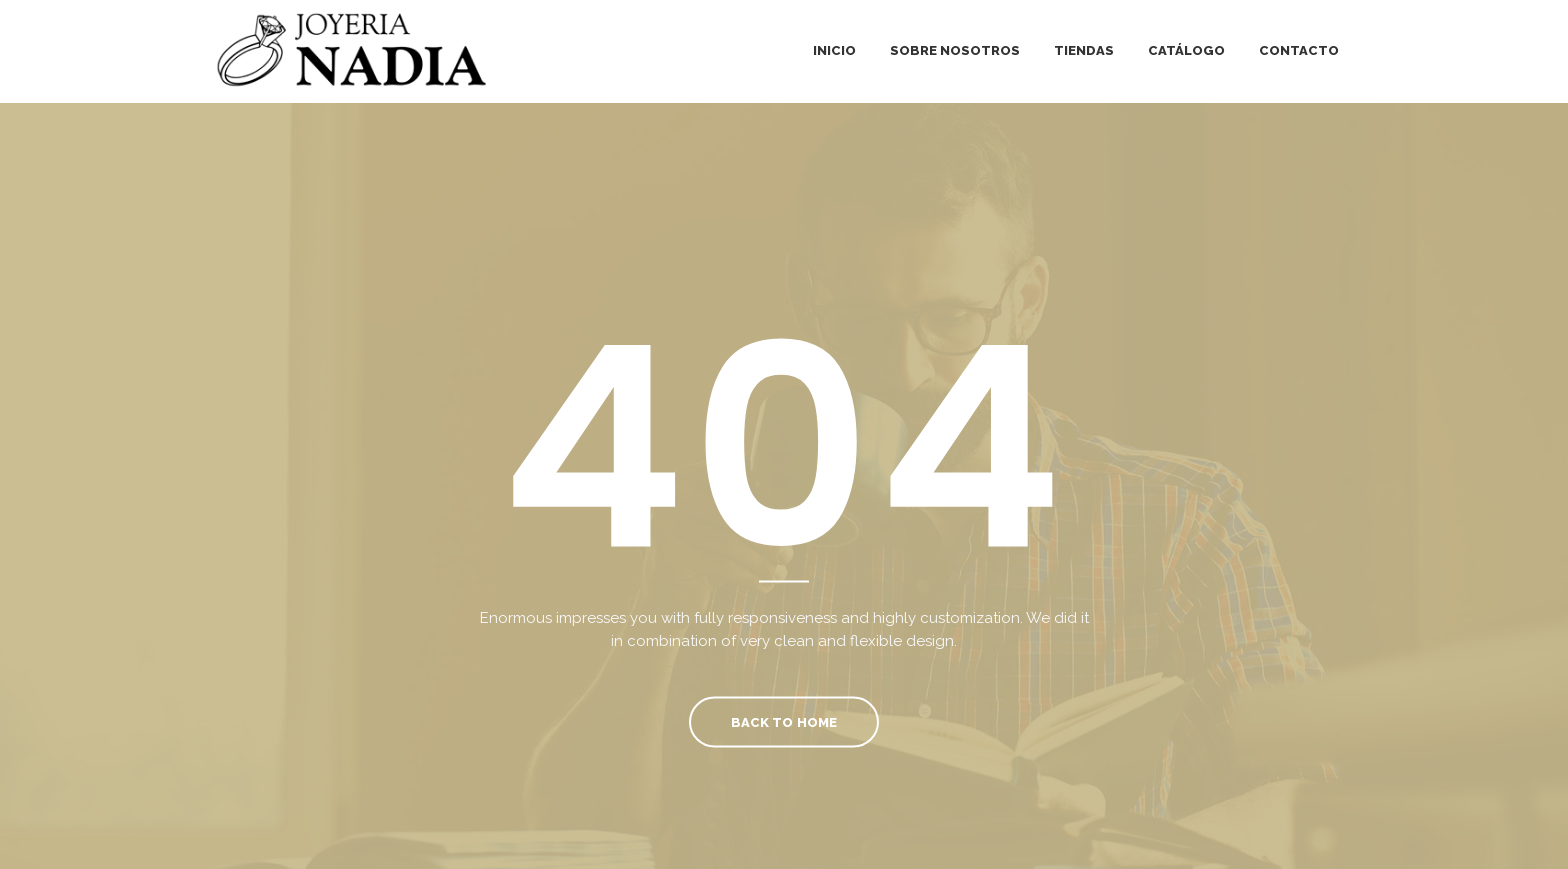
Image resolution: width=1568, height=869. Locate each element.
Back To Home (783, 721)
